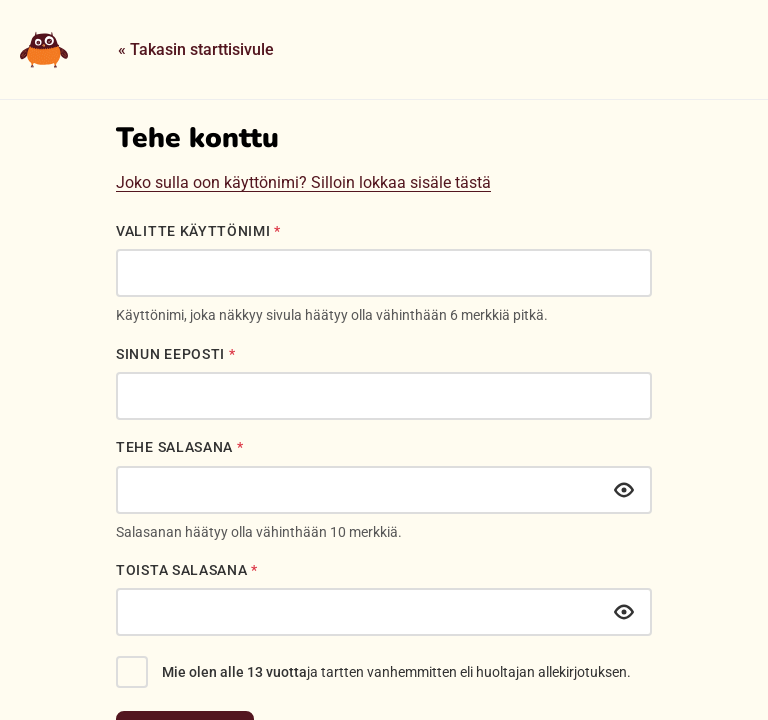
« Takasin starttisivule (196, 49)
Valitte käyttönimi (198, 231)
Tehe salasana (180, 447)
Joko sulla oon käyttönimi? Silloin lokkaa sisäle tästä (303, 182)
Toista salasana (187, 570)
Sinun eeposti (176, 354)
